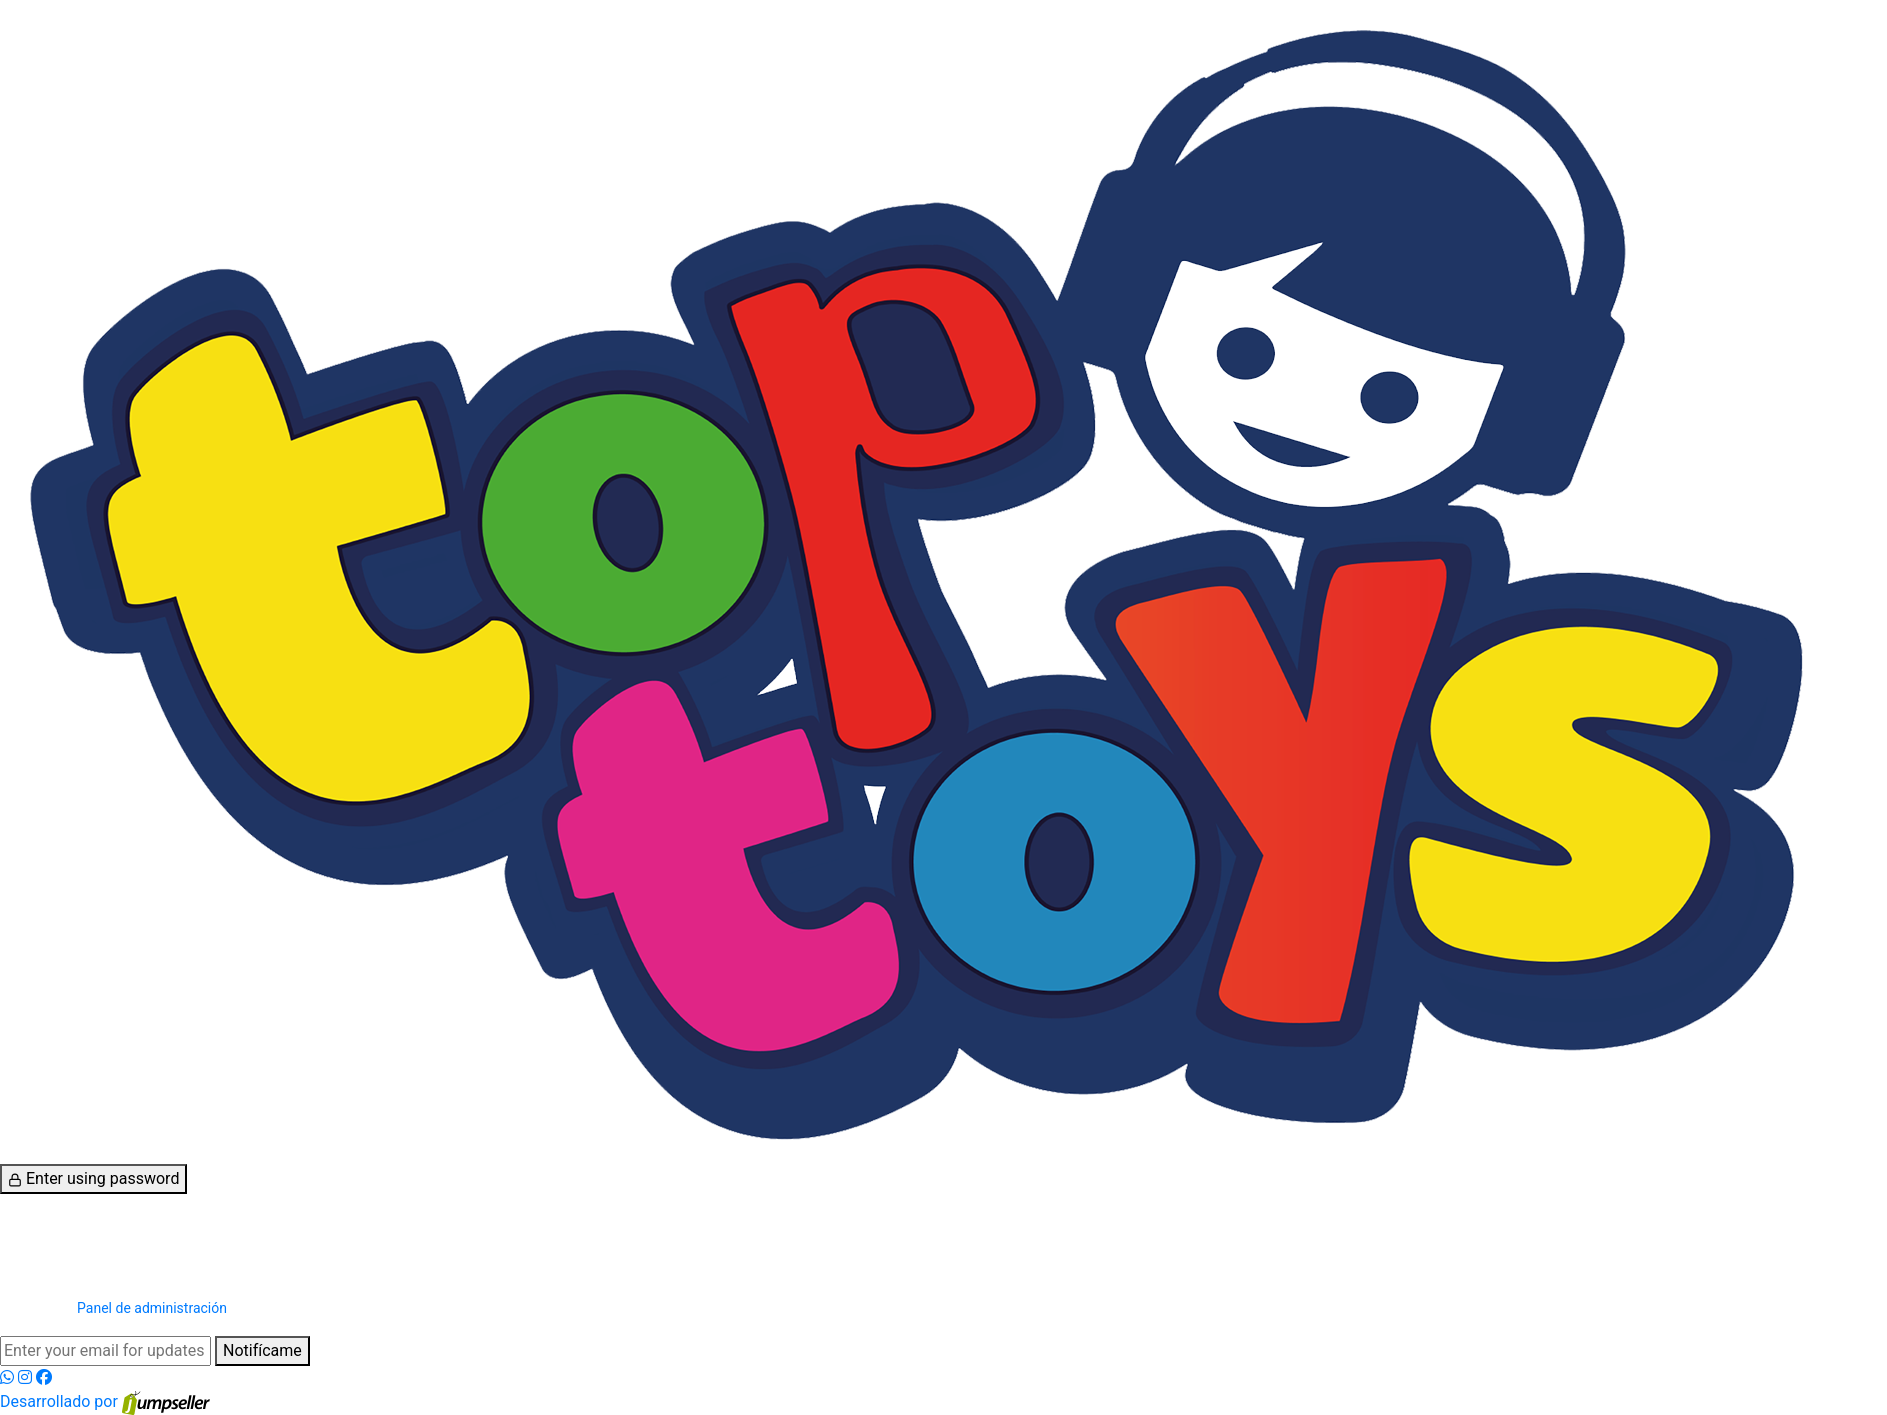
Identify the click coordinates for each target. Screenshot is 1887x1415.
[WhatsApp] (9, 1377)
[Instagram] (27, 1377)
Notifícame (262, 1350)
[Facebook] (44, 1377)
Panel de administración (152, 1308)
